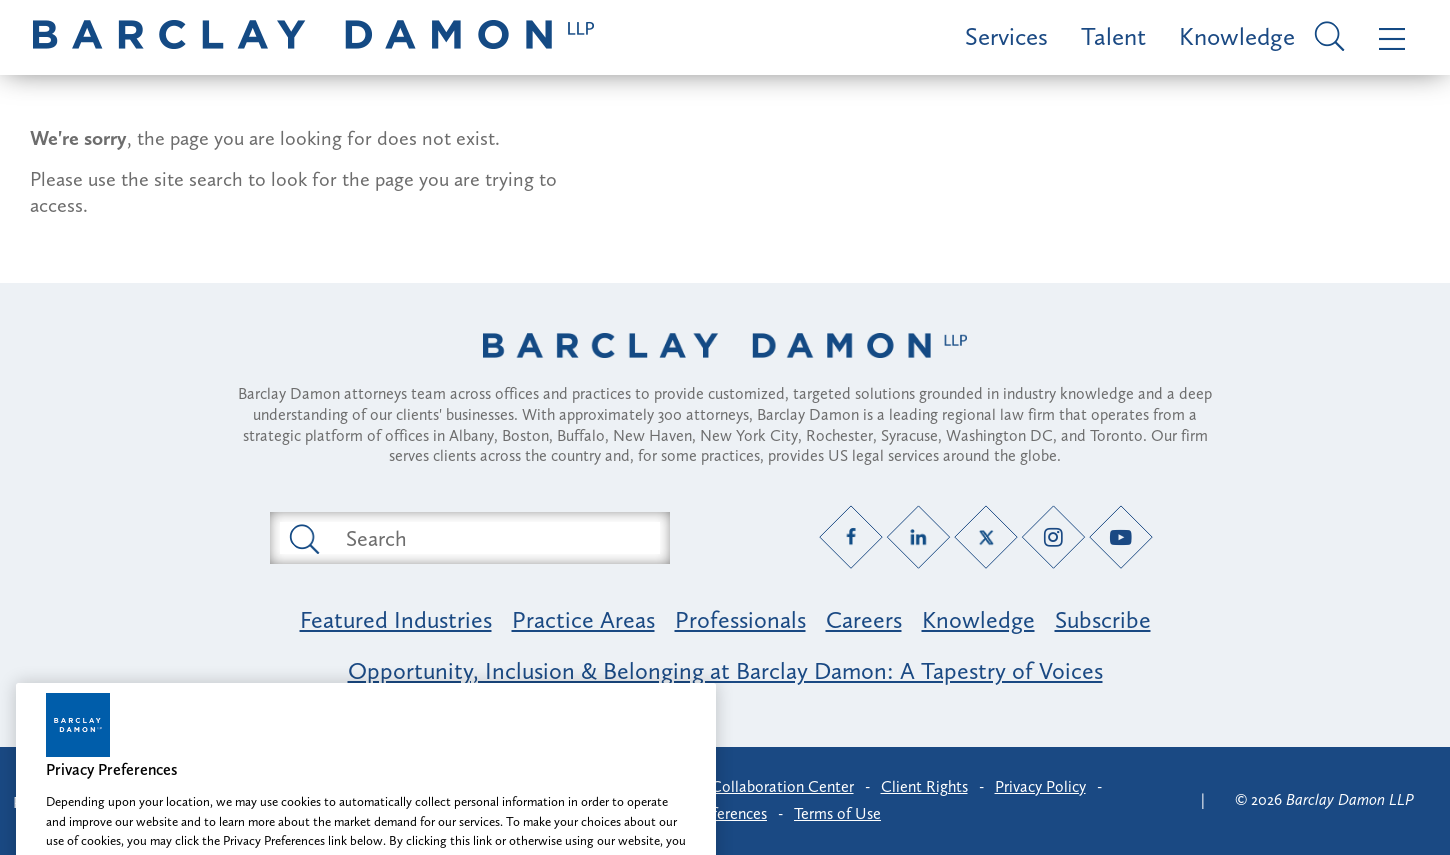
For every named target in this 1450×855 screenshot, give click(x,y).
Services (1006, 36)
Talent (1113, 36)
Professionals (740, 619)
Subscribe (1103, 619)
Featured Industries (396, 619)
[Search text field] (493, 538)
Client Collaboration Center (760, 786)
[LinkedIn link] (918, 537)
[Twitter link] (986, 537)
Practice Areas (583, 619)
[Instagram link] (1053, 537)
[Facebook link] (851, 537)
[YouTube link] (1121, 537)
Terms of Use (837, 813)
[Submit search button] (303, 538)
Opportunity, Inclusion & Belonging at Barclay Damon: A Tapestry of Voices (725, 670)
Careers (864, 619)
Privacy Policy (1040, 786)
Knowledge (1237, 36)
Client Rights (924, 786)
